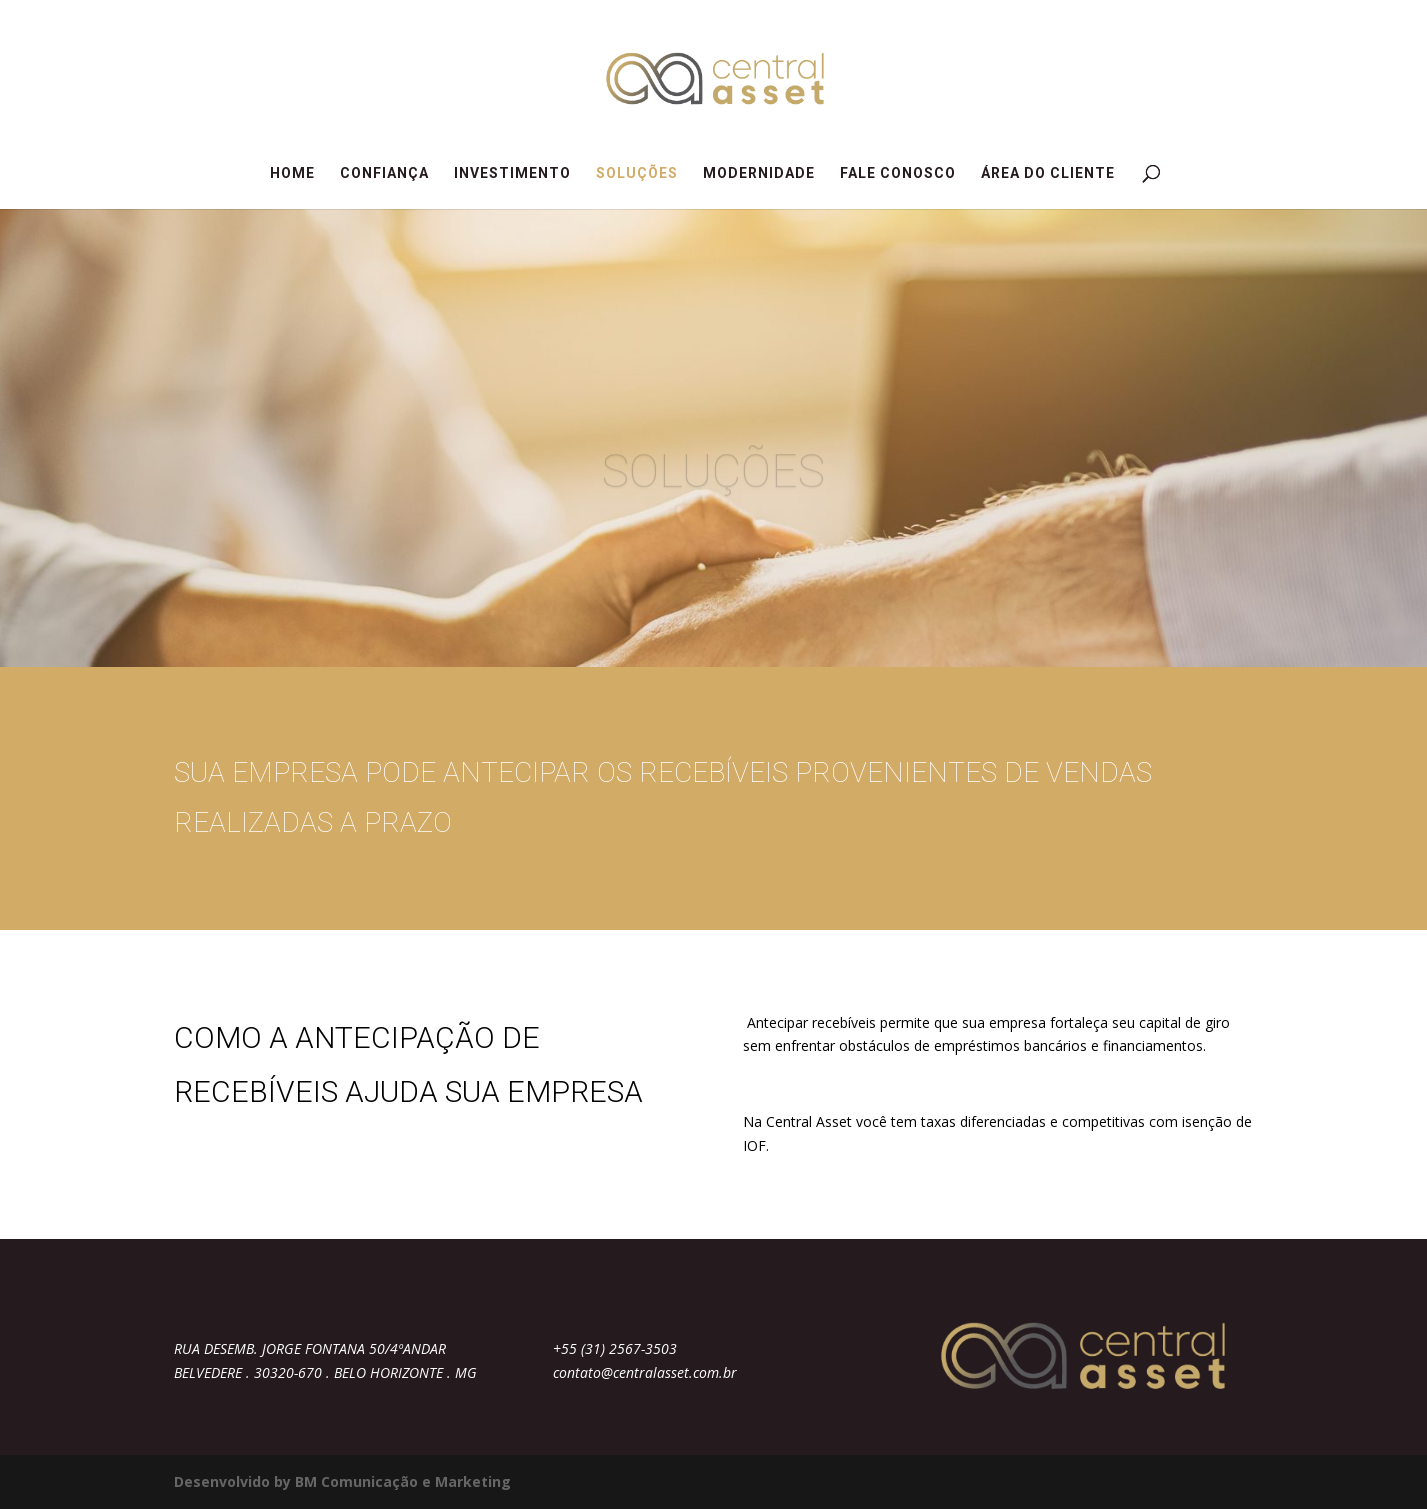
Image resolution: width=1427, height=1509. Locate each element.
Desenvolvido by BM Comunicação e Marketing (342, 1481)
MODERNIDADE (759, 173)
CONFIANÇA (384, 173)
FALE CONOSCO (898, 173)
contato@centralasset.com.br (645, 1372)
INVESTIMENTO (512, 173)
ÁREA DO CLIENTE (1048, 173)
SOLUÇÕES (637, 173)
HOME (292, 173)
